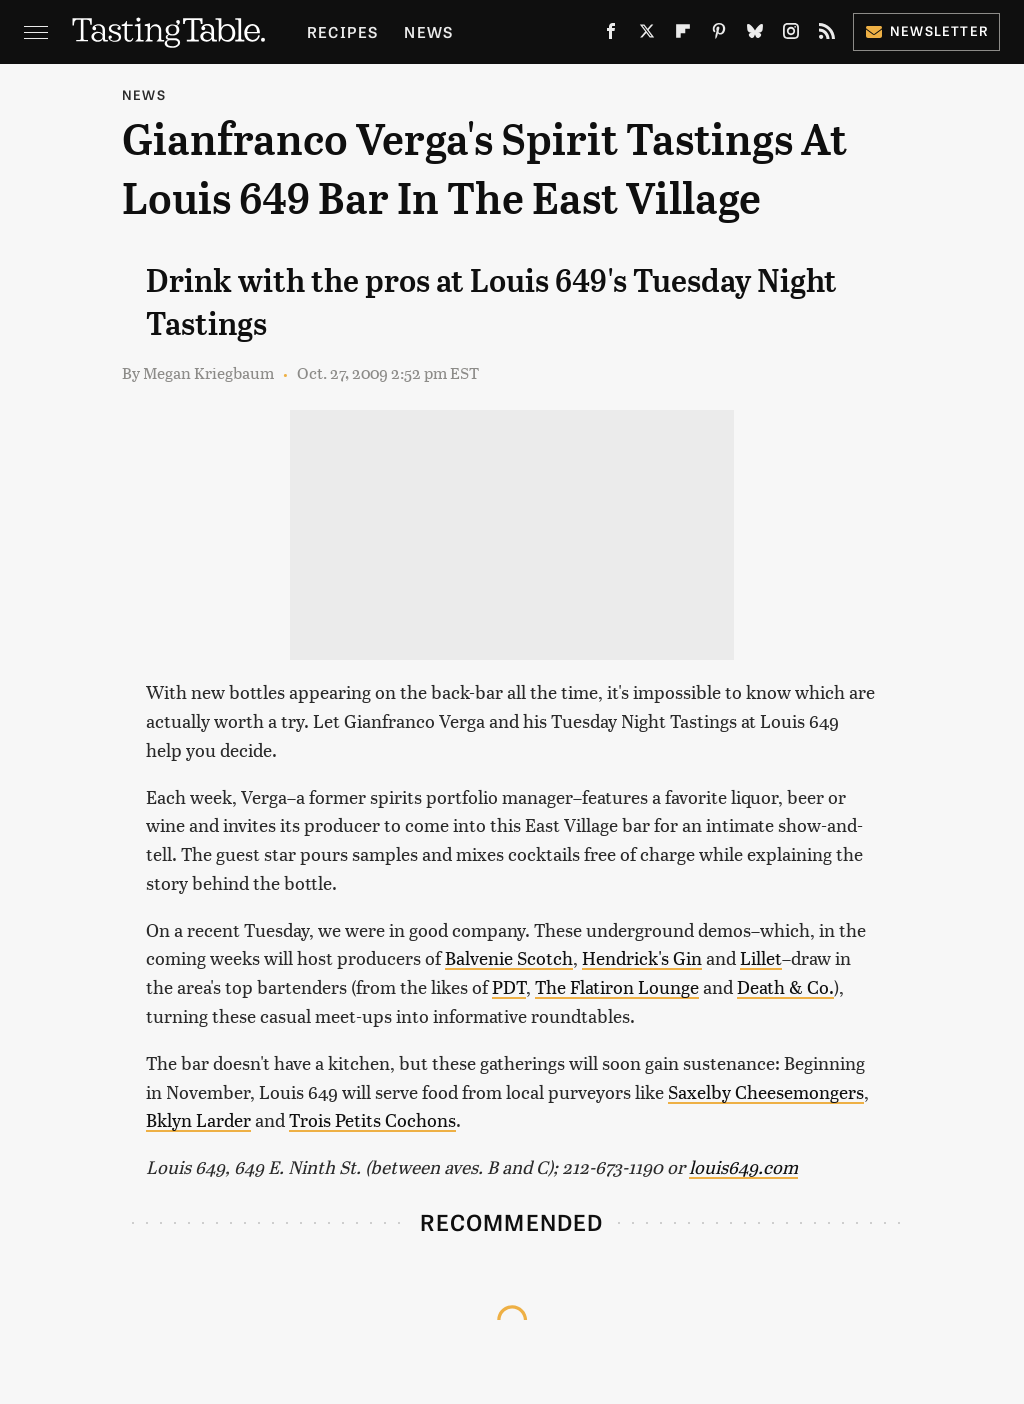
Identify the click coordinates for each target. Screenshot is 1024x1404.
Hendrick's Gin (642, 957)
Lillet (761, 957)
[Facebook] (611, 35)
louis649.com (743, 1166)
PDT (509, 986)
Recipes (342, 31)
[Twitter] (647, 35)
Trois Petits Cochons (372, 1119)
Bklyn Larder (198, 1119)
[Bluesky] (755, 35)
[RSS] (827, 35)
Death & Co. (785, 986)
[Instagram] (791, 35)
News (428, 31)
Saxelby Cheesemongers (766, 1091)
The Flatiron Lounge (617, 986)
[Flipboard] (683, 35)
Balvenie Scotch (509, 957)
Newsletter (926, 30)
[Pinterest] (719, 35)
